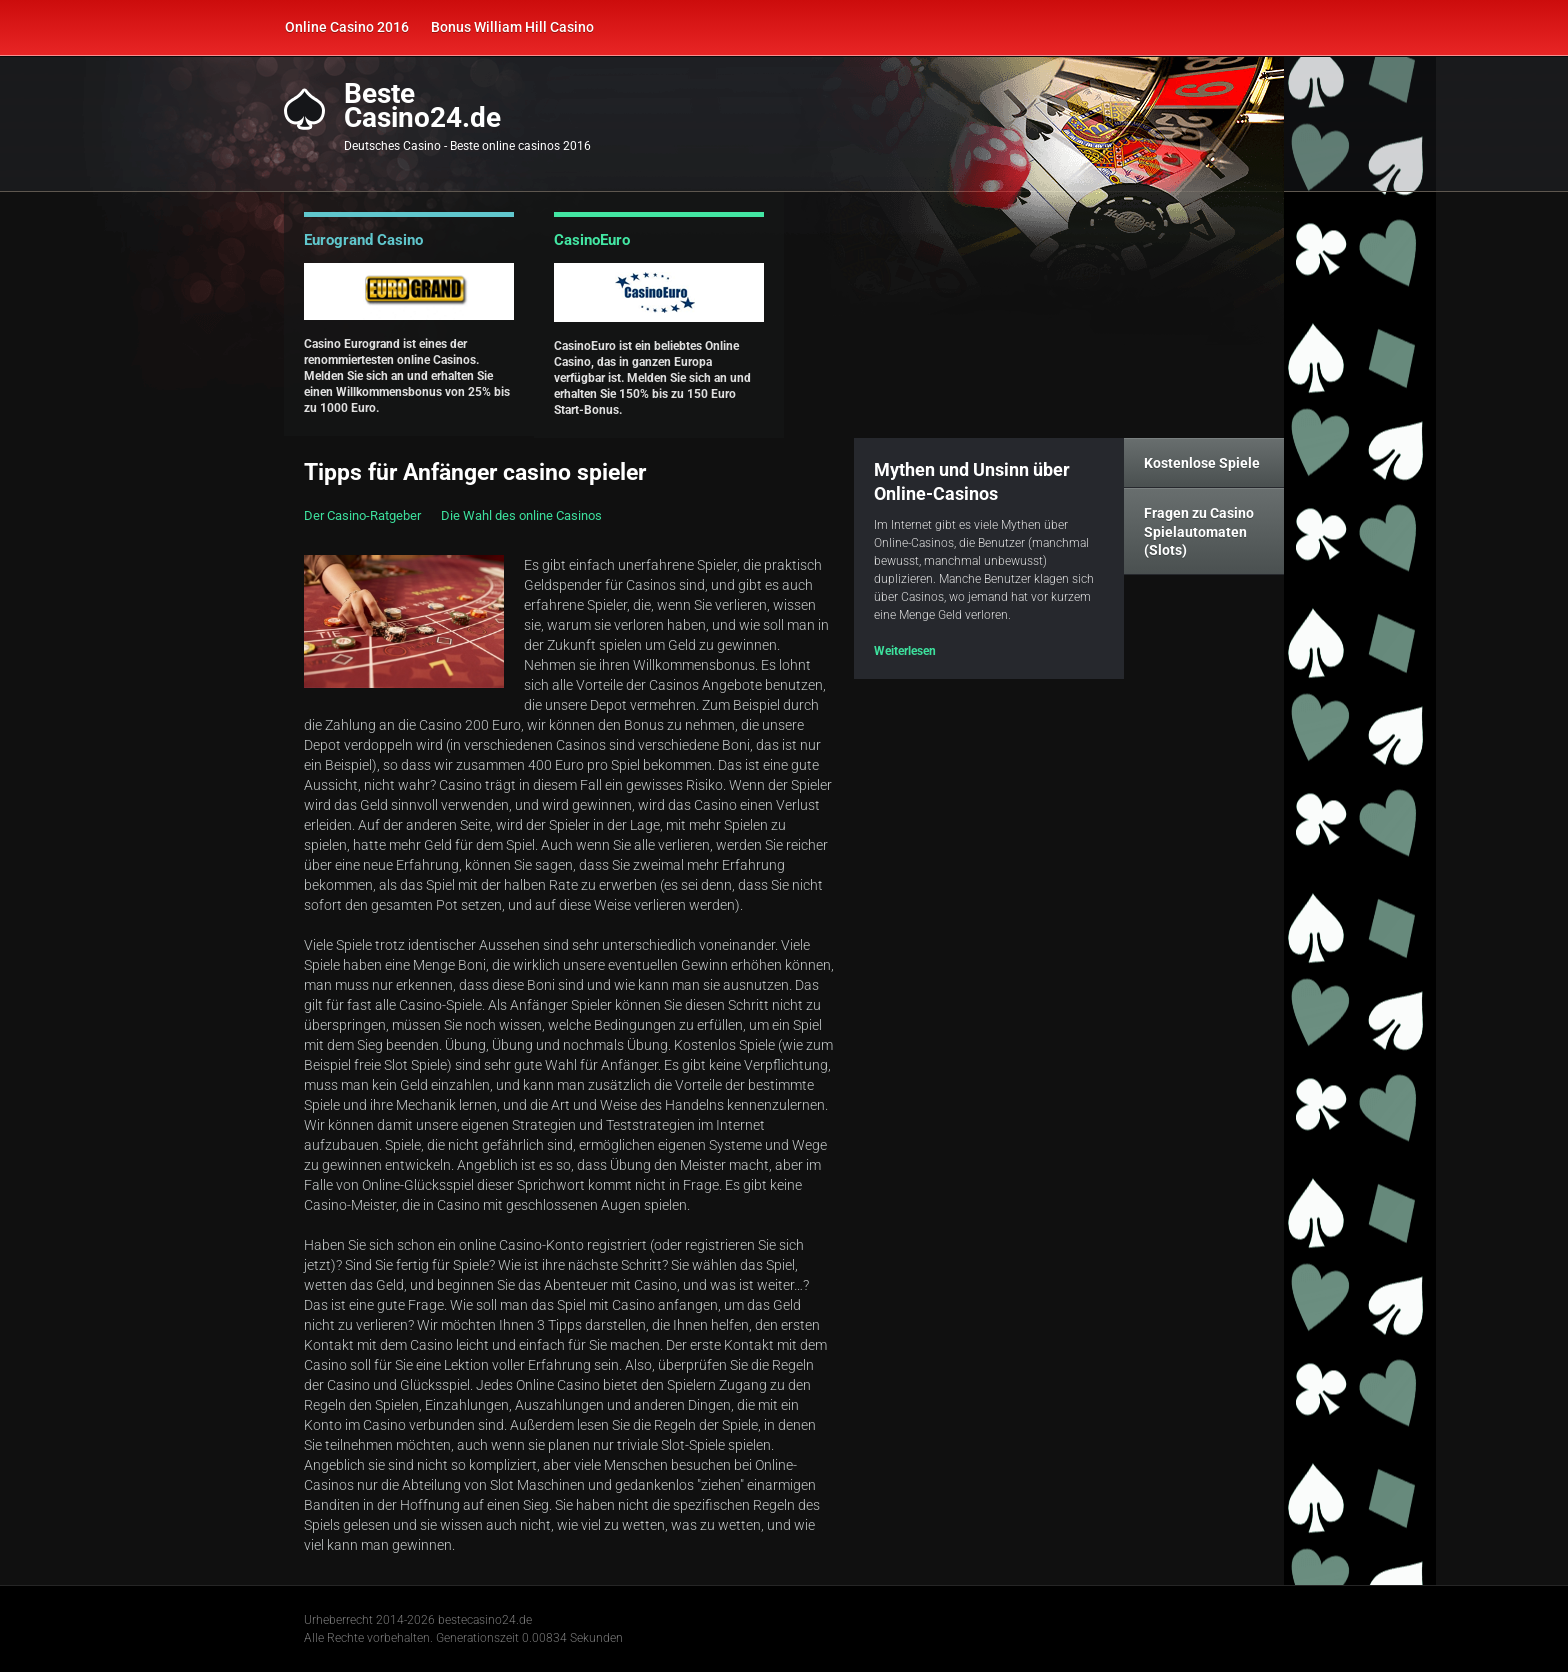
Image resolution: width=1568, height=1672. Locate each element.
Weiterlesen (905, 651)
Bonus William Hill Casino (512, 27)
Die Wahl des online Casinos (521, 515)
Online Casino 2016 (347, 27)
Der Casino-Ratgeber (362, 515)
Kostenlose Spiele (1202, 463)
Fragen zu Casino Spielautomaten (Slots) (1199, 531)
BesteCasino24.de (422, 106)
